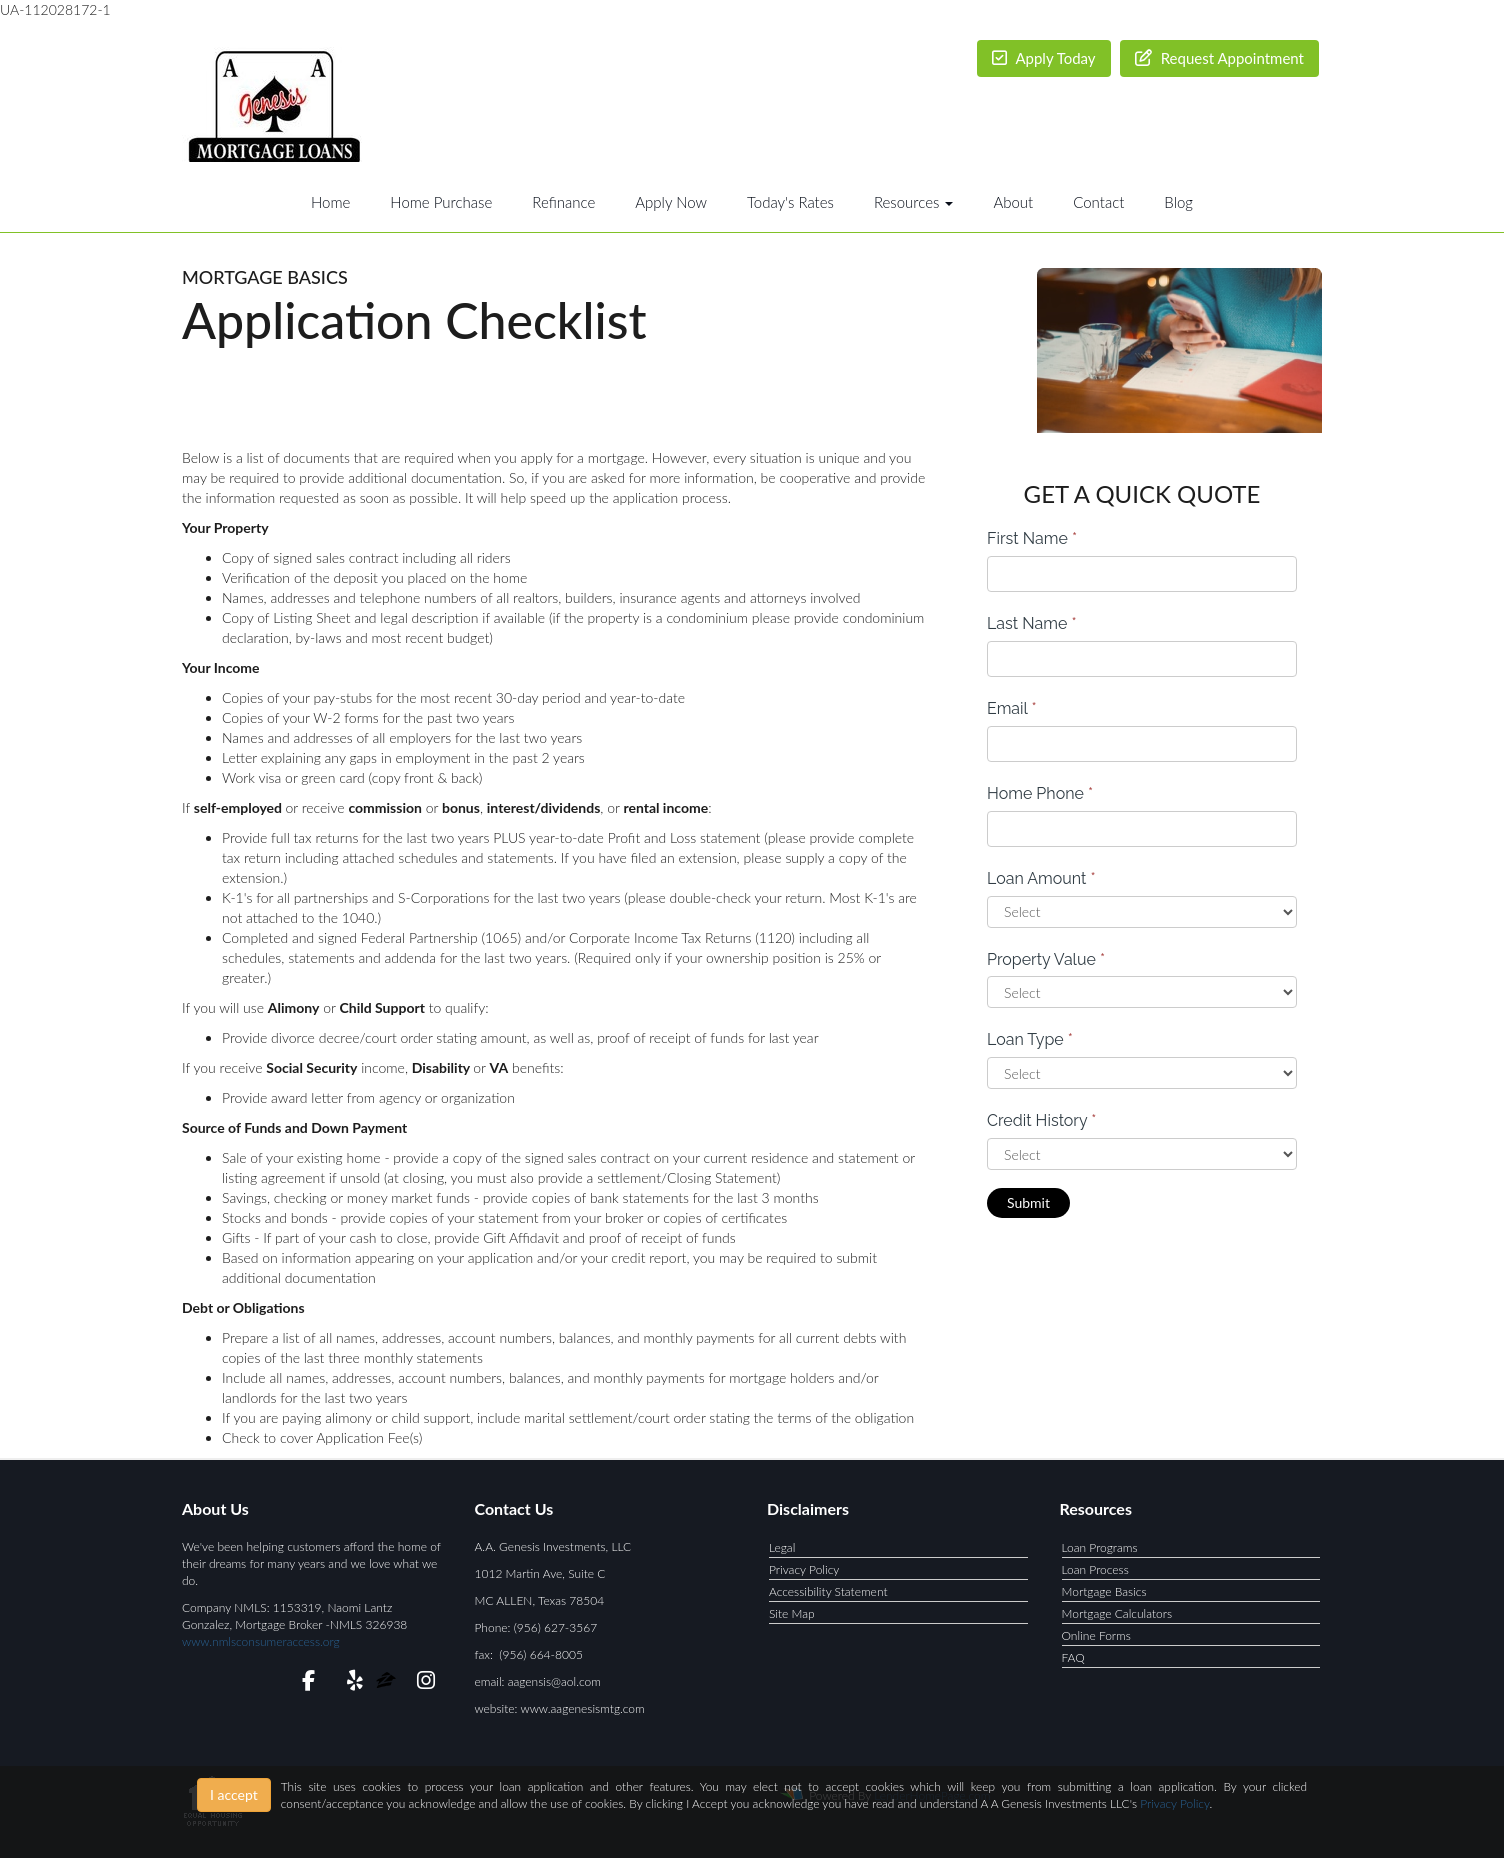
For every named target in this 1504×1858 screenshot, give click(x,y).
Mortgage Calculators (1117, 1613)
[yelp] (350, 1683)
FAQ (1073, 1657)
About (1013, 202)
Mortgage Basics (1104, 1591)
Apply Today (1044, 58)
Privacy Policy (804, 1569)
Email (1012, 708)
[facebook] (302, 1683)
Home (330, 202)
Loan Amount (1041, 878)
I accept (234, 1794)
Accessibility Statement (828, 1591)
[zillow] (387, 1683)
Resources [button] (914, 202)
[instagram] (422, 1683)
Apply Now (671, 202)
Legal (782, 1547)
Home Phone (1040, 793)
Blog (1178, 202)
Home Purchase (441, 202)
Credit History (1041, 1120)
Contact (1098, 202)
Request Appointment (1219, 58)
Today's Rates (790, 202)
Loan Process (1095, 1569)
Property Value (1046, 959)
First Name (1032, 538)
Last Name (1032, 623)
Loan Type (1030, 1039)
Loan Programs (1100, 1547)
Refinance (563, 202)
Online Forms (1096, 1635)
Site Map (792, 1613)
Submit (1028, 1202)
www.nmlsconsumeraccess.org (261, 1641)
